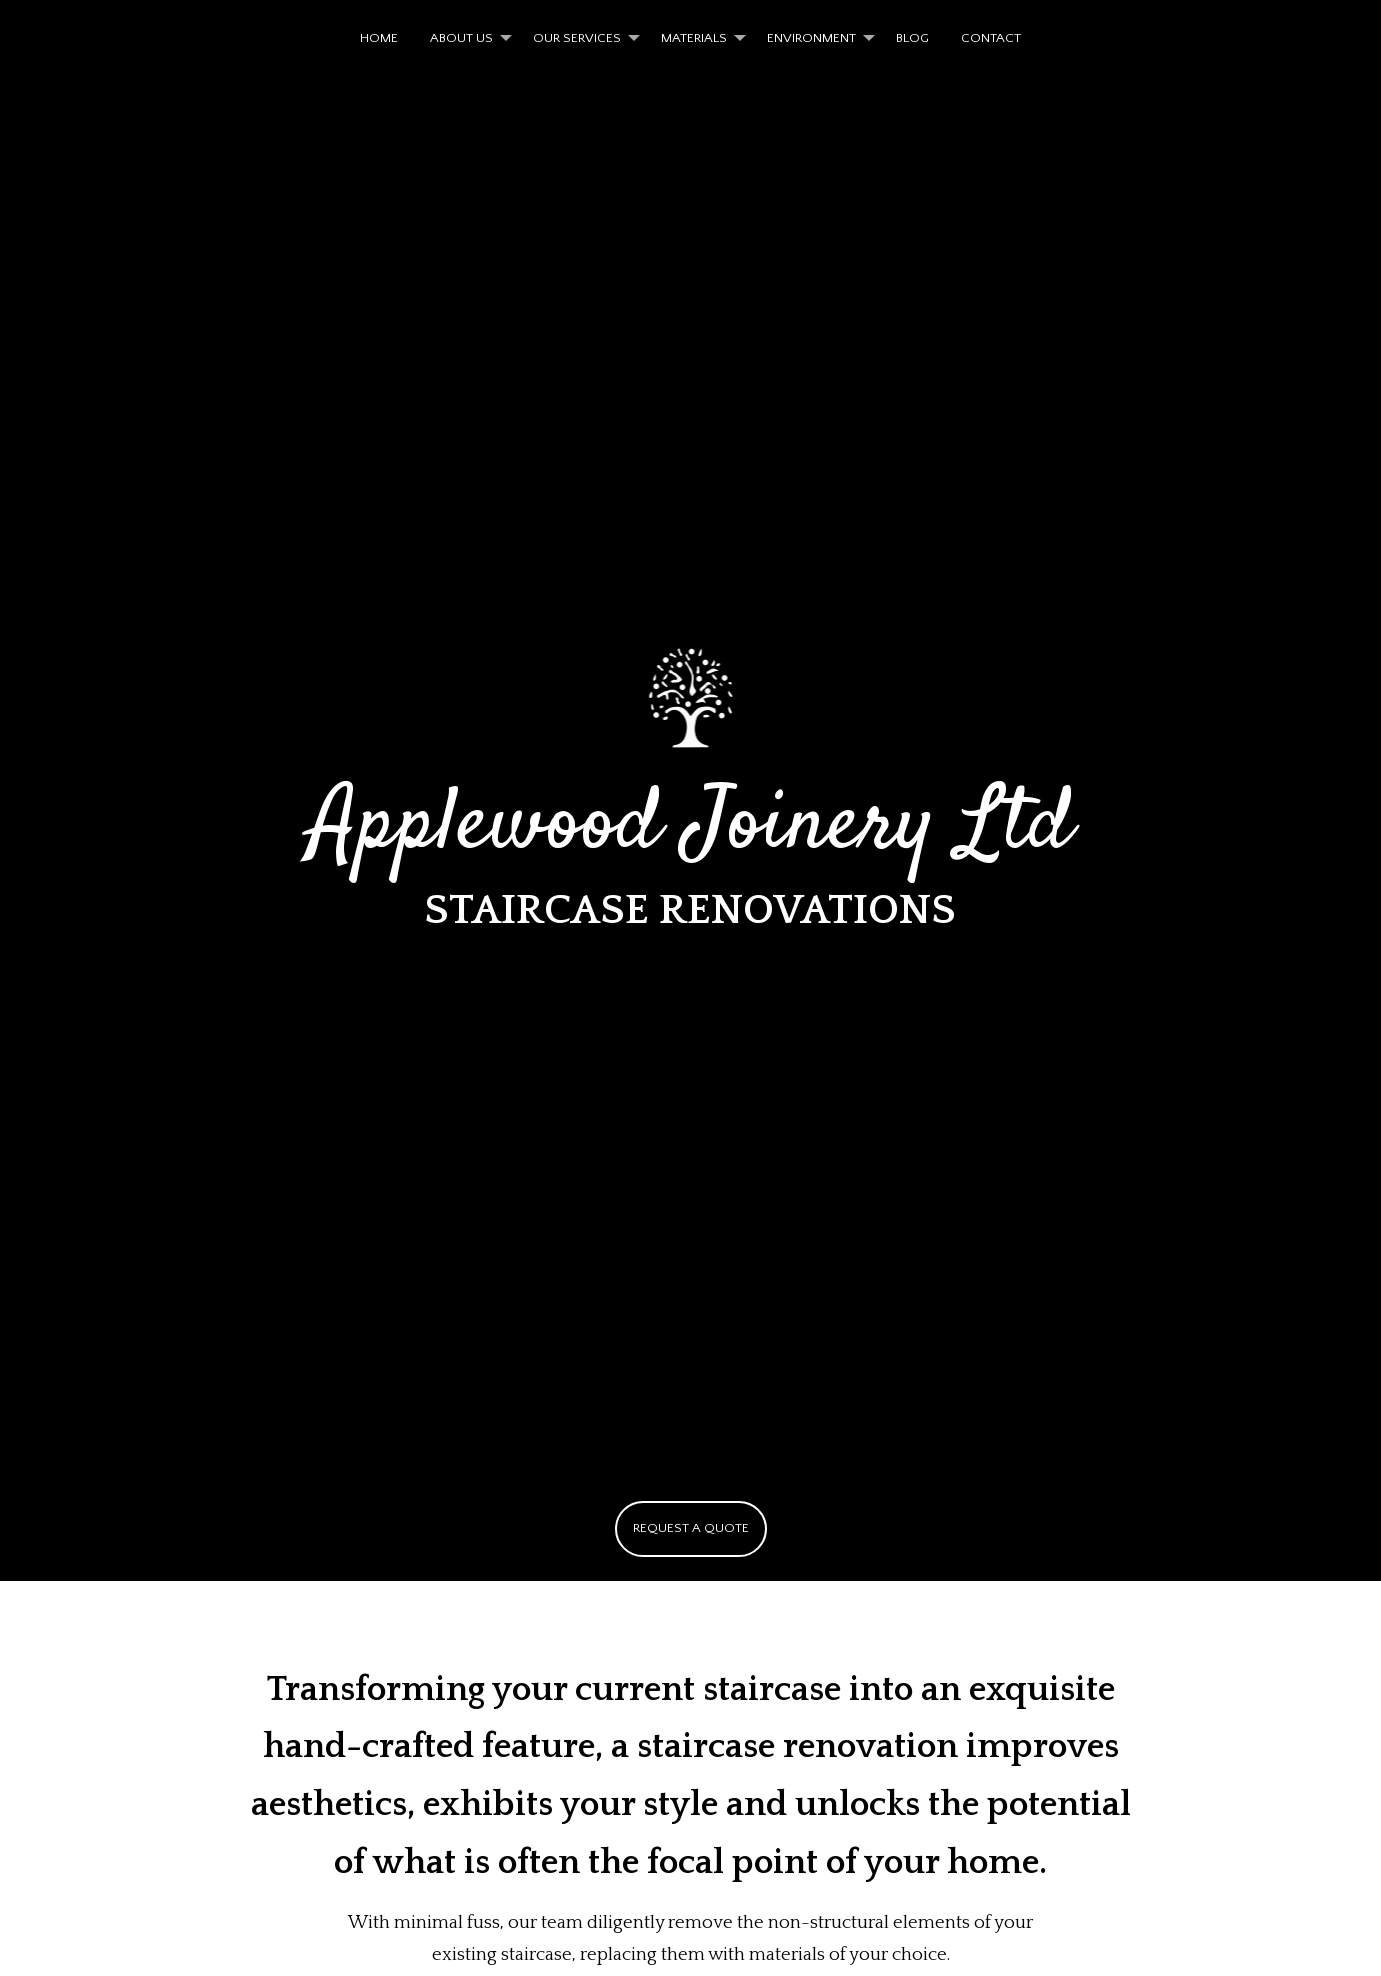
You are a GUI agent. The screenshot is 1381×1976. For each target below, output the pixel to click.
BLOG (912, 38)
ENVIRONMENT (811, 38)
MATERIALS (694, 38)
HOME (379, 38)
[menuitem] (379, 38)
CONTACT (991, 38)
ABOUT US (461, 38)
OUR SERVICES (577, 38)
